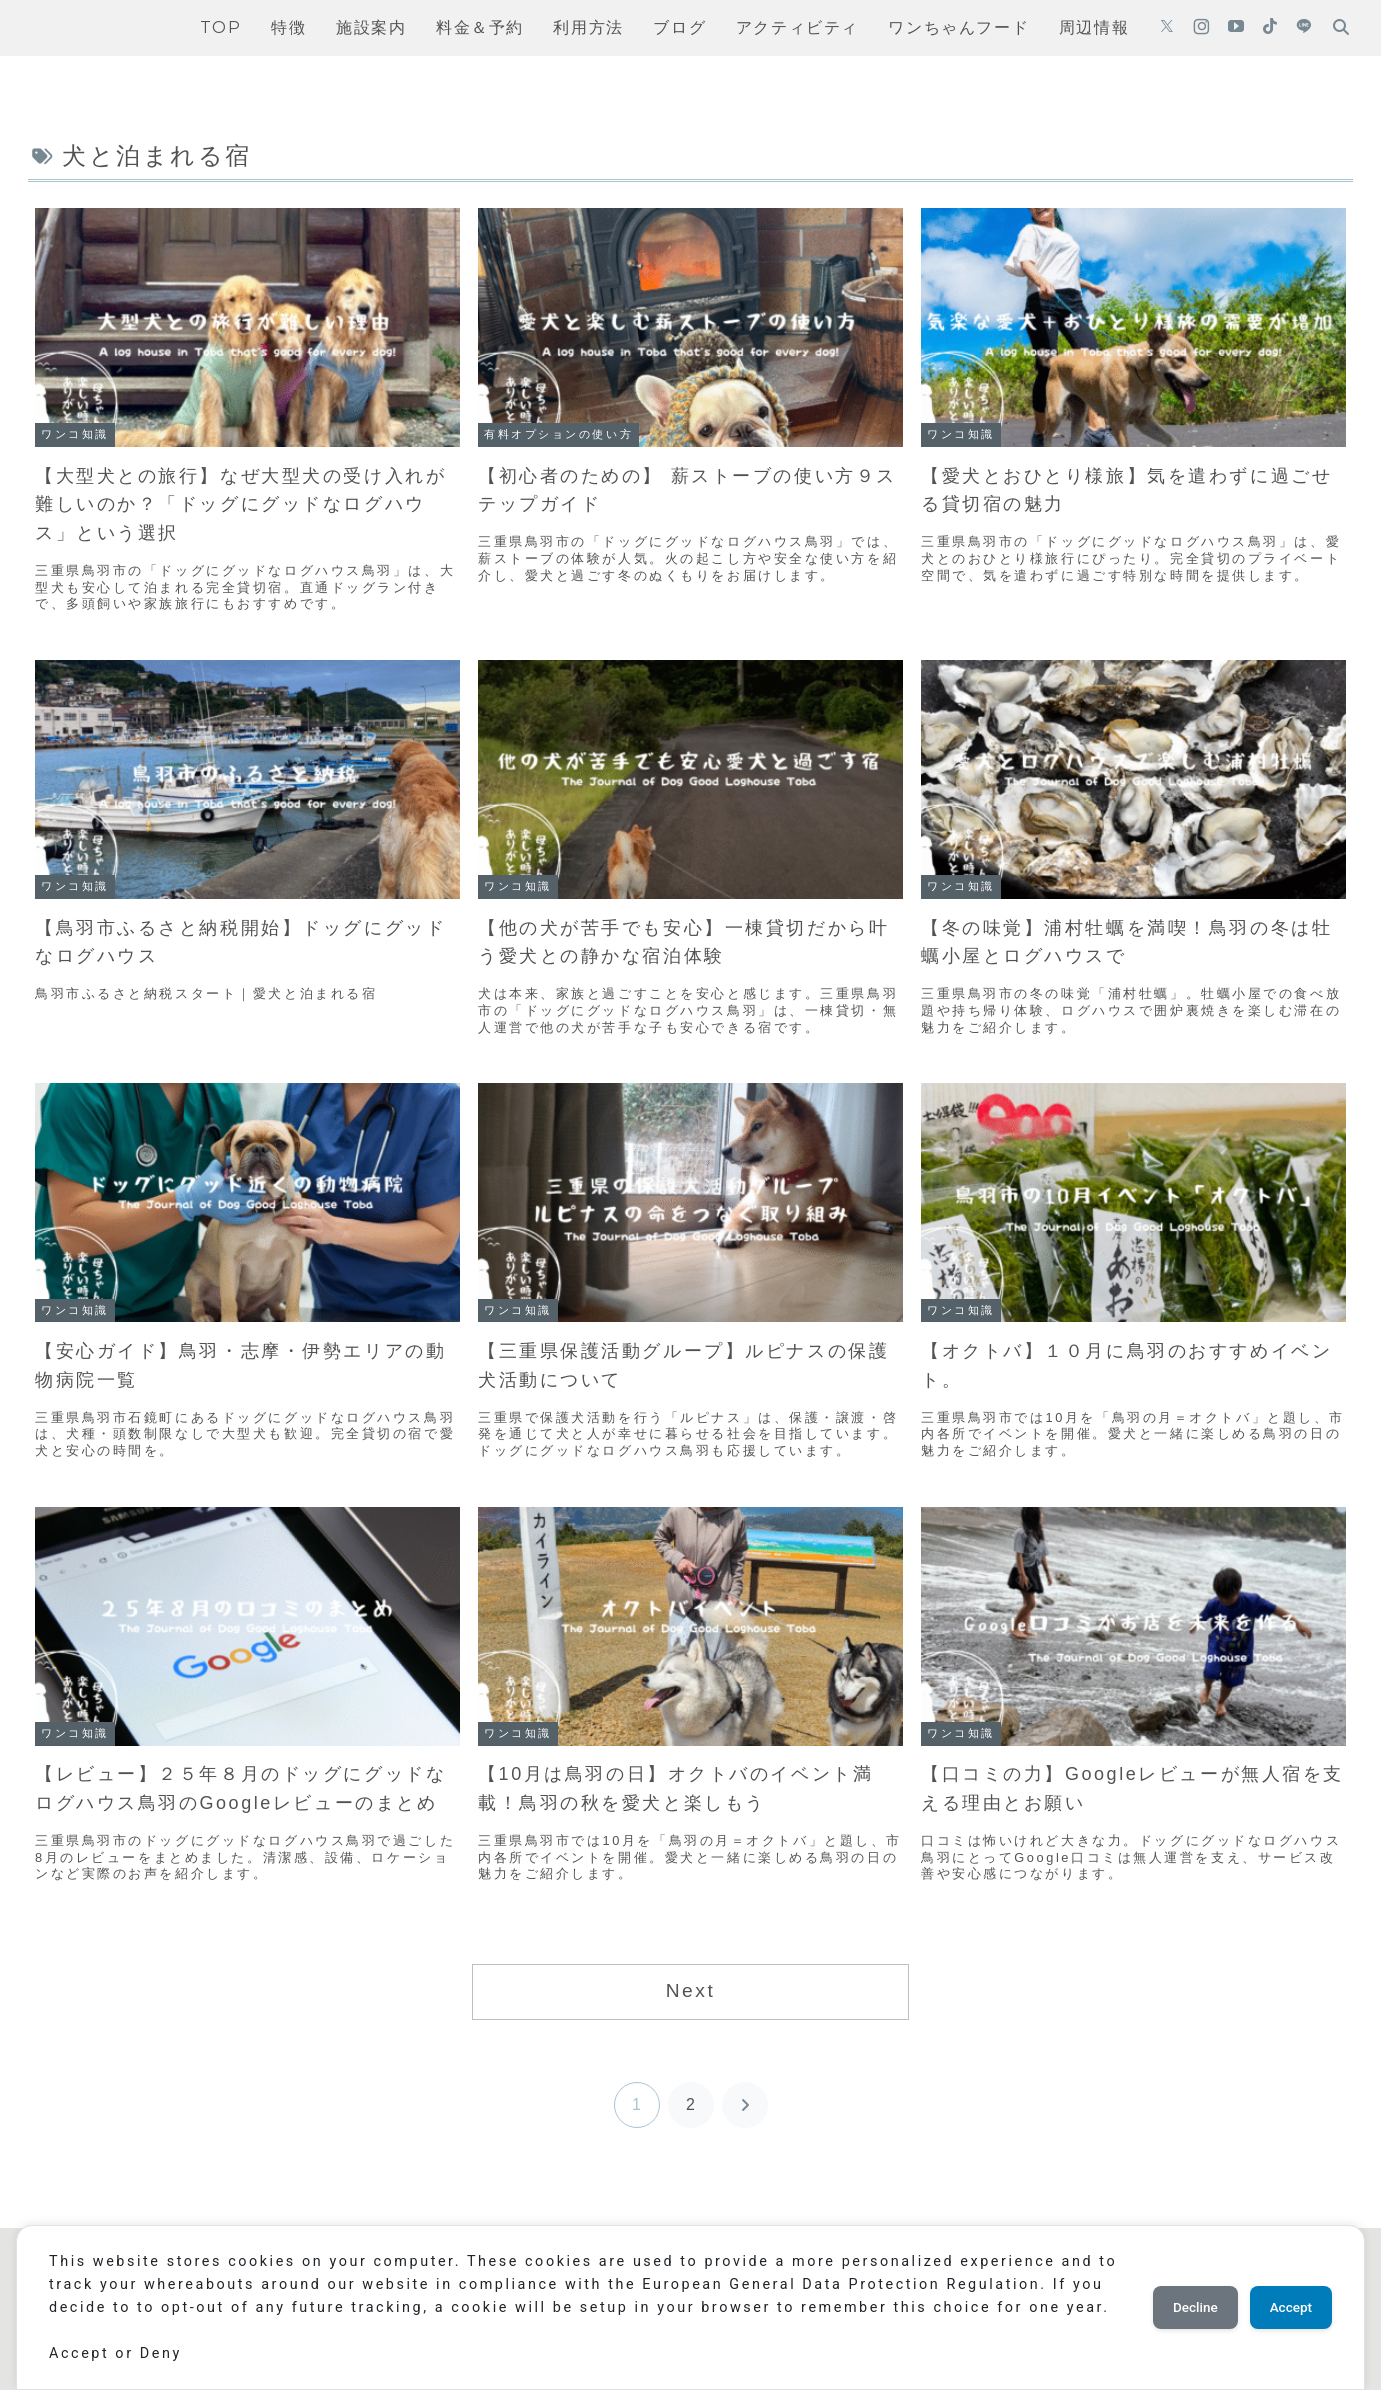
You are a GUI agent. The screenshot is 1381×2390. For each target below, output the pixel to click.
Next (691, 1990)
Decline (1181, 2296)
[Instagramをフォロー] (1201, 28)
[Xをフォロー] (1167, 28)
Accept (1286, 2296)
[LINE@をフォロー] (1304, 28)
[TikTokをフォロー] (1270, 28)
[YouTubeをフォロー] (1236, 28)
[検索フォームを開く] (1341, 27)
